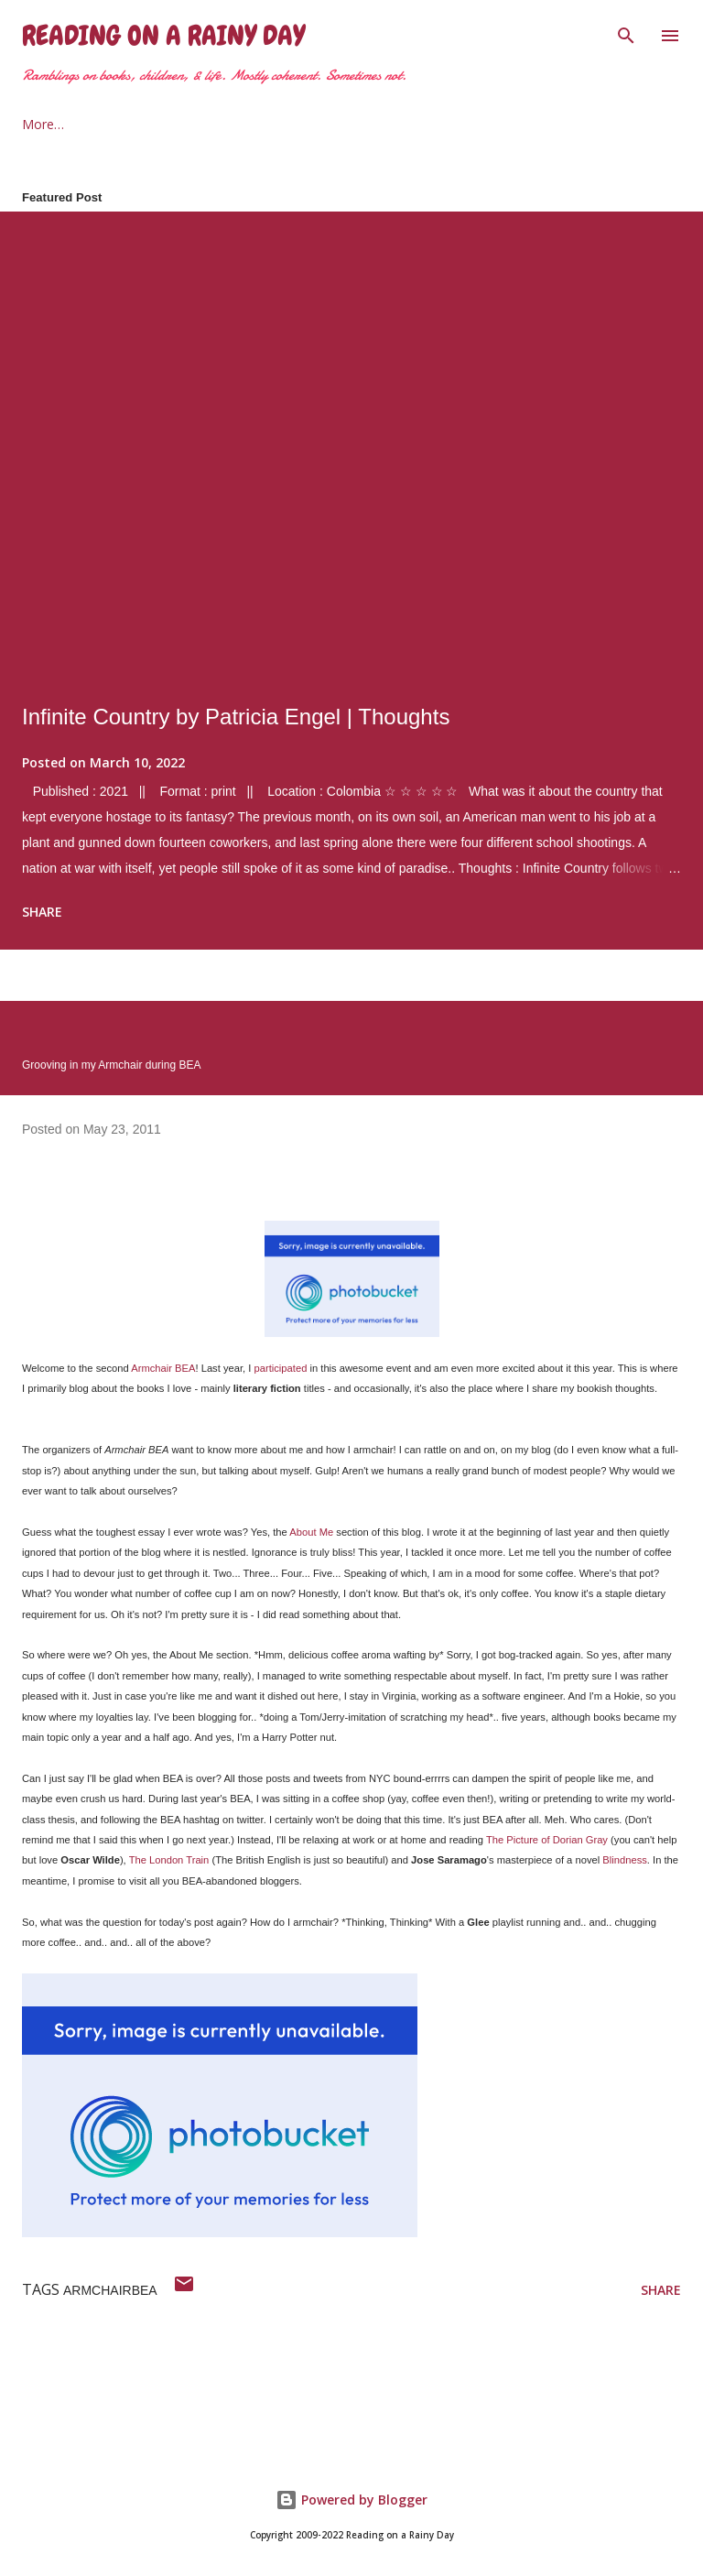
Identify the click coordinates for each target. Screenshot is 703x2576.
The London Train (169, 1859)
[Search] (626, 33)
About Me (311, 1532)
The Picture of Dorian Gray (547, 1839)
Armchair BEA (163, 1368)
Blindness (624, 1859)
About (123, 124)
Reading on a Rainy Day (163, 35)
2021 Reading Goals (247, 124)
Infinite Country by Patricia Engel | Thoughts (235, 716)
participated (281, 1368)
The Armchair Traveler (418, 124)
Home (40, 124)
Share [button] (42, 911)
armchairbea (110, 2290)
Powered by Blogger (351, 2499)
